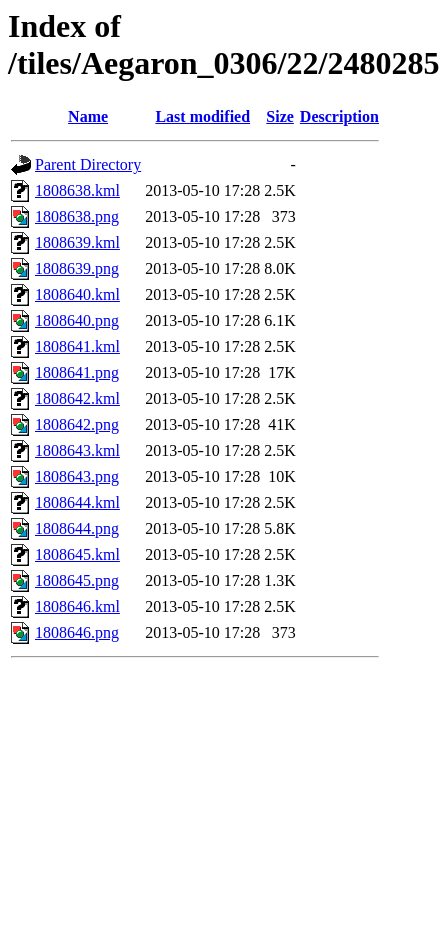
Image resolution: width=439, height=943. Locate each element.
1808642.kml (77, 398)
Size (280, 116)
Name (88, 116)
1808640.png (77, 320)
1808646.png (77, 632)
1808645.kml (77, 554)
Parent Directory (88, 164)
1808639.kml (77, 242)
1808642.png (77, 424)
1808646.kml (77, 606)
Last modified (202, 116)
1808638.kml (77, 190)
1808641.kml (77, 346)
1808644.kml (77, 502)
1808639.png (77, 268)
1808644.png (77, 528)
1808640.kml (77, 294)
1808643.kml (77, 450)
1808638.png (77, 216)
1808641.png (77, 372)
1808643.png (77, 476)
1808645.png (77, 580)
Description (339, 116)
